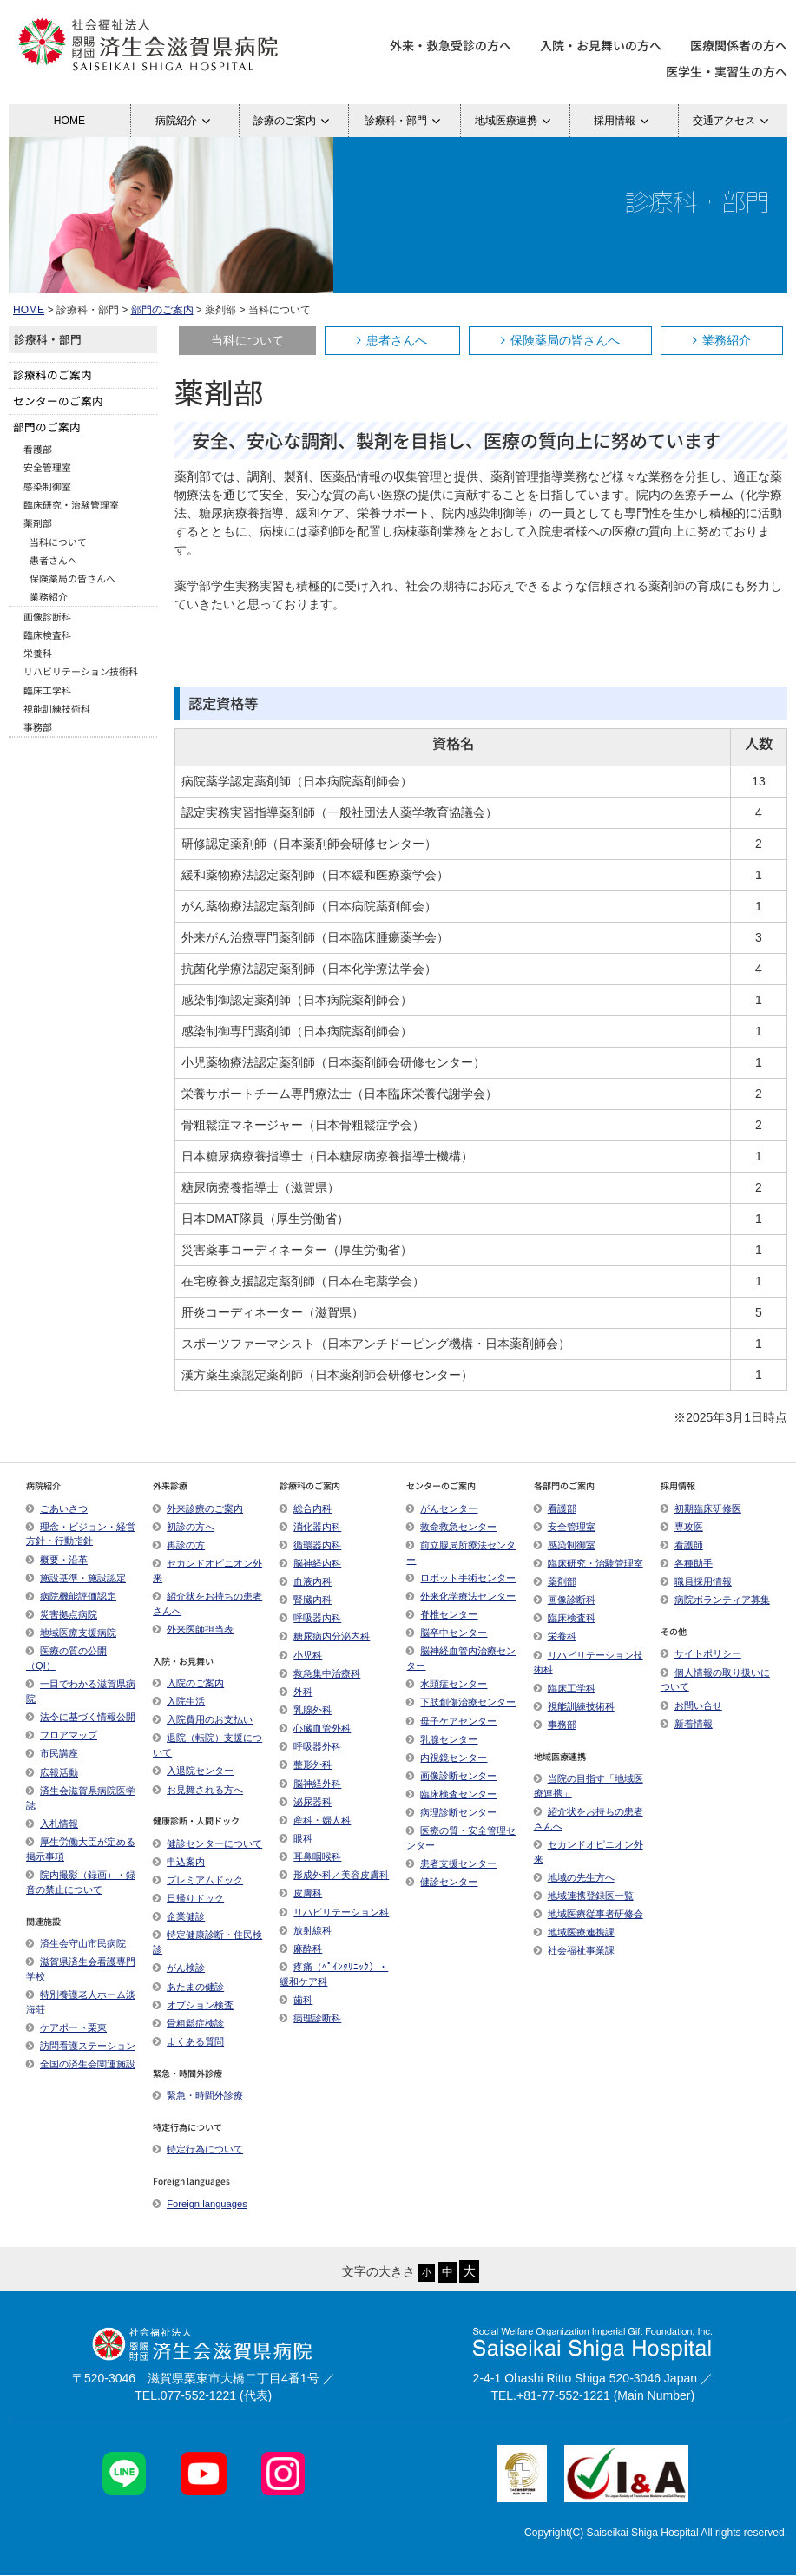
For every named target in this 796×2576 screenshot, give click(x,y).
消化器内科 (310, 1526)
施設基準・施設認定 (76, 1578)
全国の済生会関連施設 (80, 2064)
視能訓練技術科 (56, 708)
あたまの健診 (188, 1986)
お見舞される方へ (198, 1789)
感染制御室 (47, 486)
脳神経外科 (310, 1783)
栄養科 (37, 653)
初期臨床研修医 (701, 1508)
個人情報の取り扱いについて (715, 1679)
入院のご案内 (188, 1683)
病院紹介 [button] (185, 121)
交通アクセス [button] (733, 121)
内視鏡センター (446, 1757)
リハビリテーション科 (334, 1912)
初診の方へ (183, 1526)
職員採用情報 (696, 1581)
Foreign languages (200, 2203)
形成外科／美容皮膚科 (334, 1875)
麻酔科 (301, 1948)
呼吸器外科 (310, 1746)
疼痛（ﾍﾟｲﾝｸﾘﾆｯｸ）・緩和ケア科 (334, 1974)
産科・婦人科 (315, 1820)
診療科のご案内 (52, 374)
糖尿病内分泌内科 (325, 1636)
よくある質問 (188, 2041)
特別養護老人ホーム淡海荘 (80, 2001)
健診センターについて (207, 1843)
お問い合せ (691, 1705)
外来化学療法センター (461, 1596)
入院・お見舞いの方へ (600, 45)
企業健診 (179, 1916)
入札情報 (52, 1823)
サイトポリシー (701, 1653)
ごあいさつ (57, 1508)
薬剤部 (37, 522)
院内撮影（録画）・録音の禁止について (80, 1882)
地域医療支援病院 (71, 1632)
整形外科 (306, 1764)
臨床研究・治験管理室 (71, 504)
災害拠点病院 (61, 1614)
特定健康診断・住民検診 (207, 1942)
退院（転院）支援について (207, 1745)
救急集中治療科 (320, 1673)
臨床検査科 (47, 634)
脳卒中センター (446, 1632)
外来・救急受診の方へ (450, 45)
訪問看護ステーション (80, 2045)
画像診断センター (451, 1776)
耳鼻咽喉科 (310, 1856)
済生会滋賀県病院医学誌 (80, 1797)
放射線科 (306, 1930)
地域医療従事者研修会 (588, 1914)
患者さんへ (392, 340)
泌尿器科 (306, 1802)
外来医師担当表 (193, 1629)
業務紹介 (722, 340)
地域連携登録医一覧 (584, 1895)
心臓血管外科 (315, 1728)
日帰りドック (188, 1898)
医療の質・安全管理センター (461, 1837)
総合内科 (306, 1508)
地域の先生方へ (574, 1877)
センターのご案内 (58, 400)
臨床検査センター (451, 1794)
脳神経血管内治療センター (461, 1658)
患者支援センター (451, 1863)
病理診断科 (310, 2018)
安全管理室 (47, 467)
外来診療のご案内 (198, 1508)
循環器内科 (310, 1545)
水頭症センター (446, 1684)
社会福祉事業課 (574, 1950)
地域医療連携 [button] (515, 121)
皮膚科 (301, 1893)
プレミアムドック (198, 1880)
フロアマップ (61, 1735)
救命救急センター (451, 1526)
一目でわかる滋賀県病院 (80, 1691)
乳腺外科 (306, 1710)
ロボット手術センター (461, 1578)
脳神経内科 (310, 1563)
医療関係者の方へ (738, 45)
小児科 (301, 1655)
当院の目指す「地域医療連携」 (588, 1785)
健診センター (441, 1881)
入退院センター (193, 1770)
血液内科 (306, 1581)
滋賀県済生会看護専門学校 (80, 1968)
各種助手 (687, 1563)
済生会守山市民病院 (76, 1943)
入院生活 (179, 1701)
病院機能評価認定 (71, 1596)
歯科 (296, 1999)
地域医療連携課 (574, 1932)
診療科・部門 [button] (405, 121)
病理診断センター (451, 1812)
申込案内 (179, 1861)
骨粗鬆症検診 (188, 2023)
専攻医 (682, 1526)
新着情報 (687, 1723)
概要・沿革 (57, 1559)
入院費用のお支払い (203, 1719)
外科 (296, 1691)
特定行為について (198, 2149)
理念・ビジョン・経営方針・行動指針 (80, 1534)
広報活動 (59, 1772)
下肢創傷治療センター (461, 1702)
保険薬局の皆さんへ (560, 340)
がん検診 (179, 1967)
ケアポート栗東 (66, 2027)
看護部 (37, 449)
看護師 (682, 1545)
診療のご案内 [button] (293, 121)
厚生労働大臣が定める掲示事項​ (80, 1849)
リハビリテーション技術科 (80, 671)
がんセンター (441, 1508)
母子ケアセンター (451, 1721)
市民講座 (52, 1753)
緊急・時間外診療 (198, 2095)
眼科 (296, 1838)
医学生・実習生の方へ (726, 71)
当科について (247, 340)
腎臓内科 (306, 1599)
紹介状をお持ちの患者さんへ (207, 1603)
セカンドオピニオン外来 (207, 1570)
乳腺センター (441, 1739)
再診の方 (179, 1545)
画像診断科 (47, 616)
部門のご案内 (162, 310)
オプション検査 (193, 2005)
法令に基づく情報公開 (80, 1717)
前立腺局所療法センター (461, 1552)
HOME (69, 121)
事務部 (37, 726)
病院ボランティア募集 (715, 1599)
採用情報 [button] (624, 121)
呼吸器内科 (310, 1618)
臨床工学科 (47, 690)
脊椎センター (441, 1614)
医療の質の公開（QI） (66, 1658)
